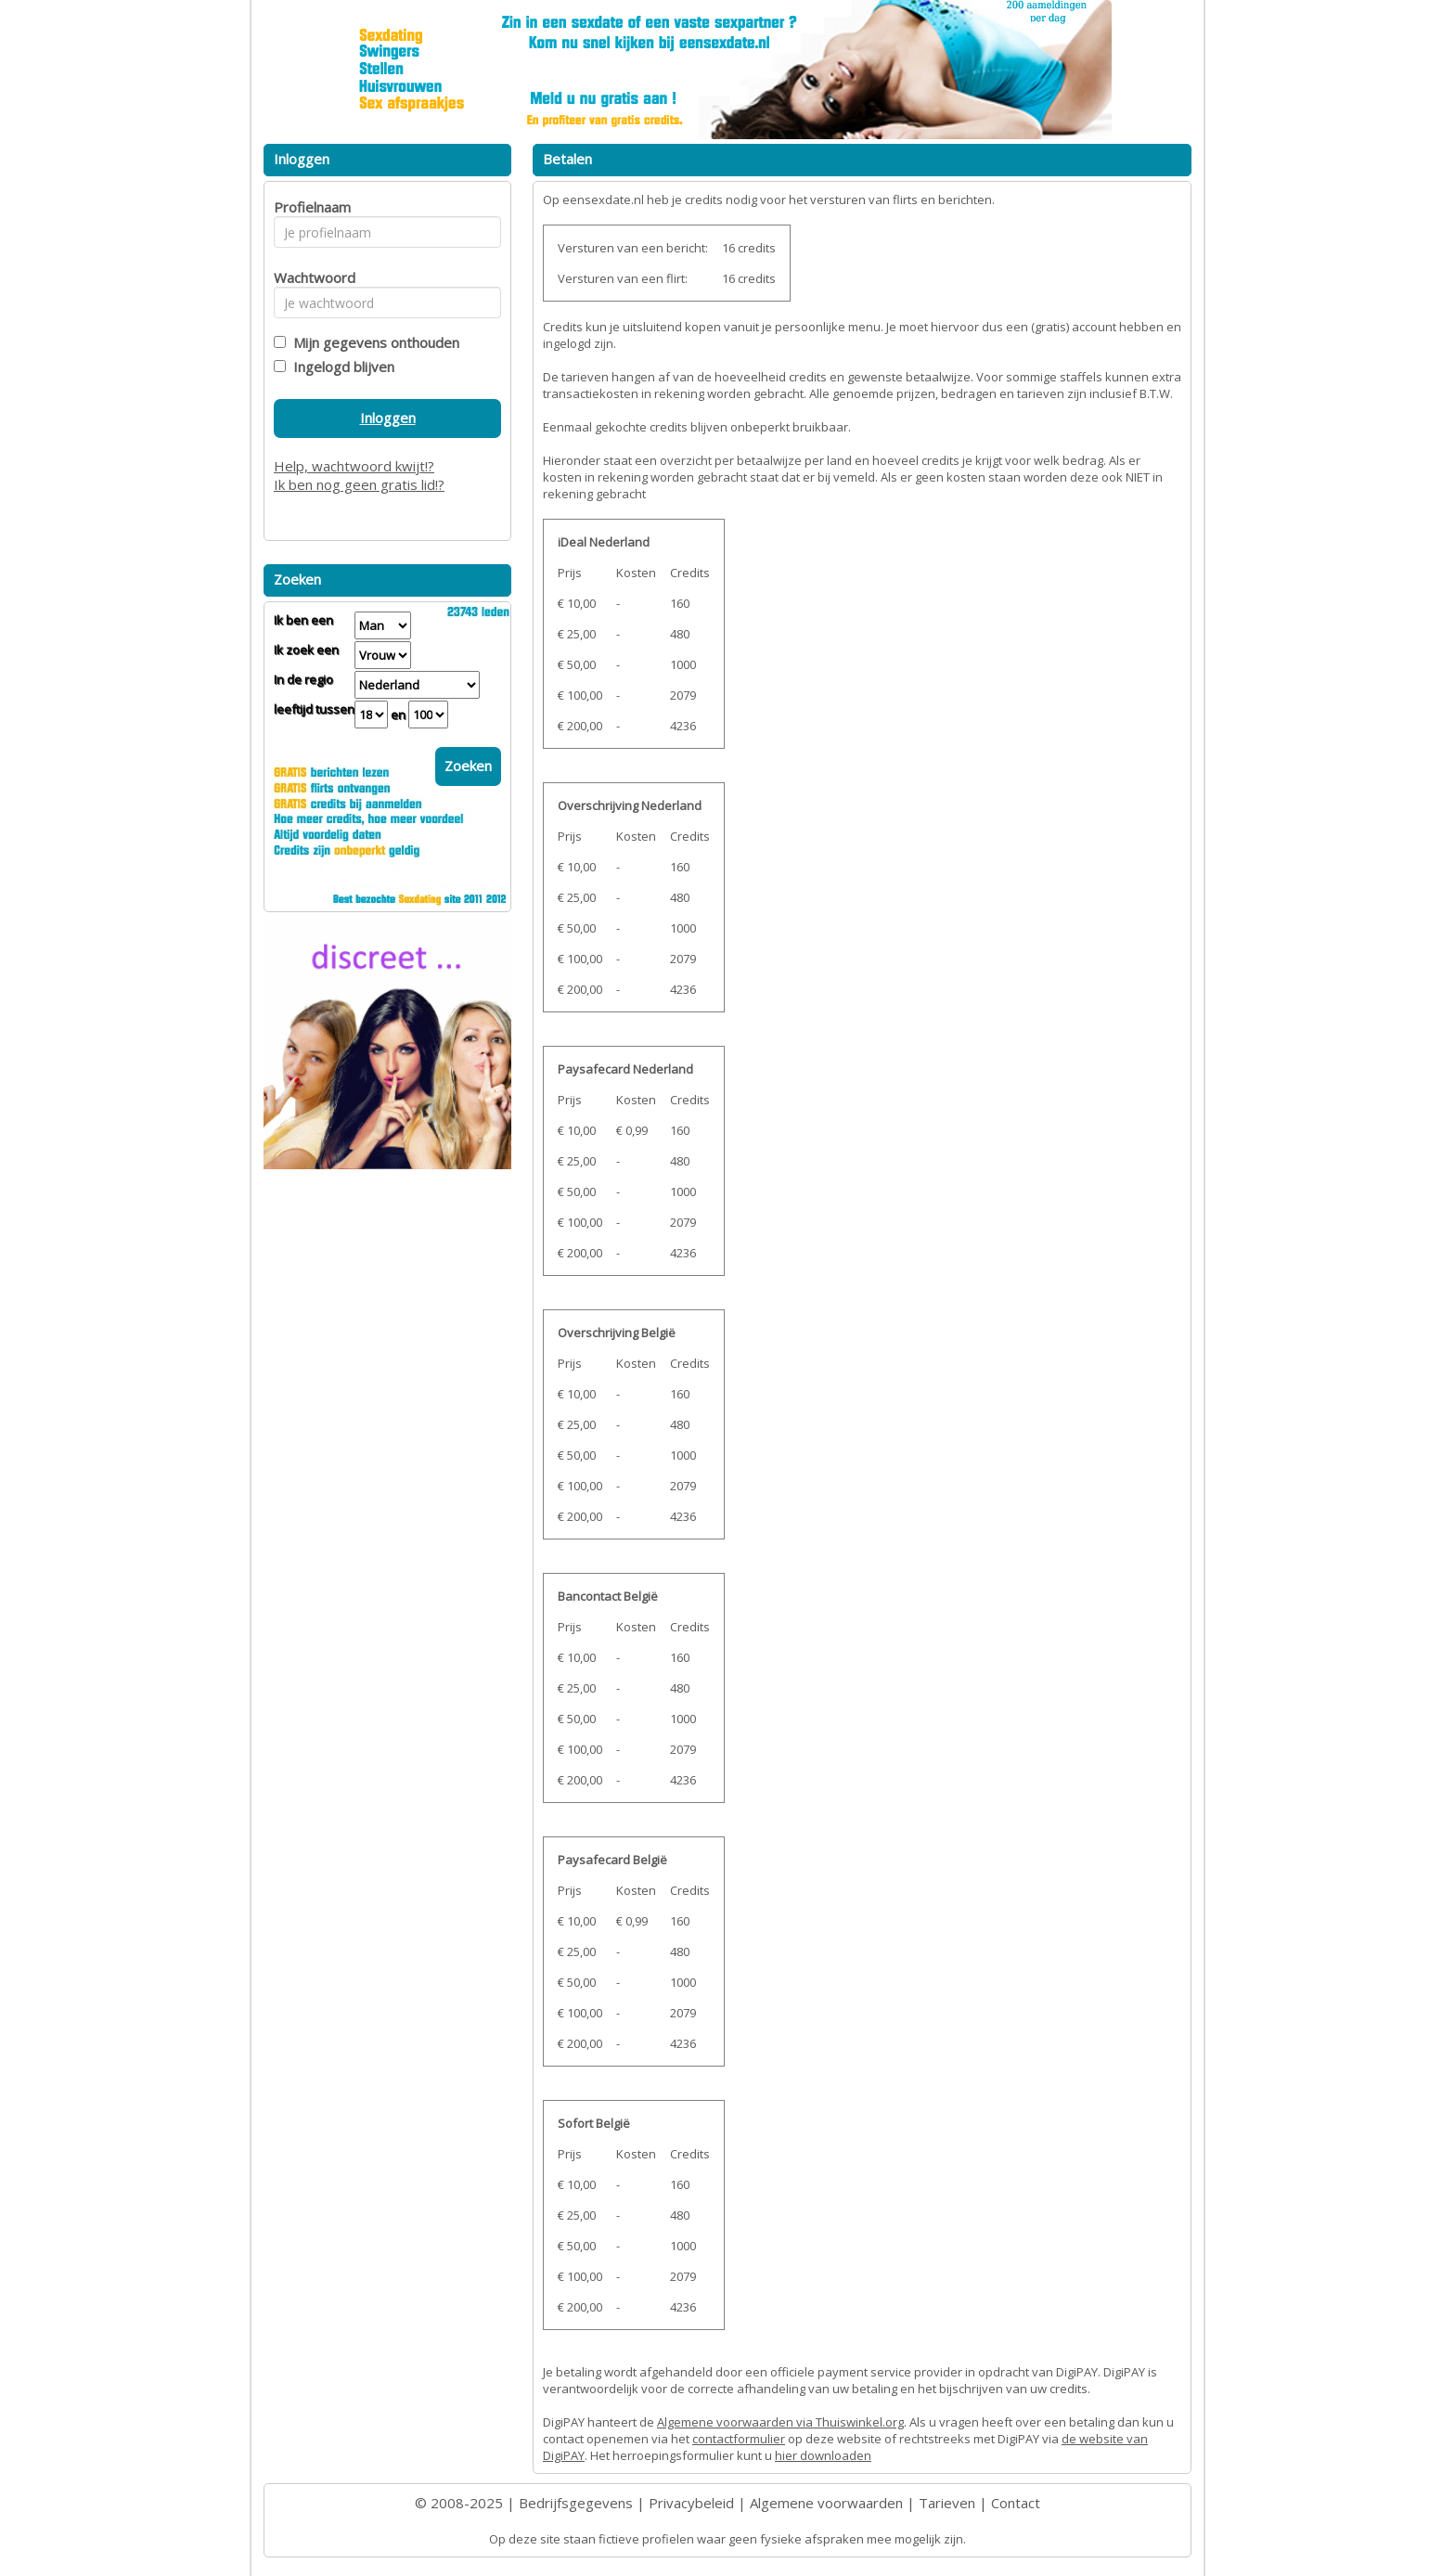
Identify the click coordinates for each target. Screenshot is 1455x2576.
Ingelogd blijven (340, 366)
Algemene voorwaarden (826, 2502)
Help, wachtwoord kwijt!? (354, 466)
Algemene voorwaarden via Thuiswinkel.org (780, 2422)
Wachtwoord (309, 277)
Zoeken (468, 765)
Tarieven (947, 2502)
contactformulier (738, 2438)
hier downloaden (823, 2455)
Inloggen (388, 417)
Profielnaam (309, 207)
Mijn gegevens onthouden (372, 342)
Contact (1015, 2502)
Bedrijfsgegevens (576, 2502)
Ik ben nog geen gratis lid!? (359, 484)
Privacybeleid (691, 2502)
